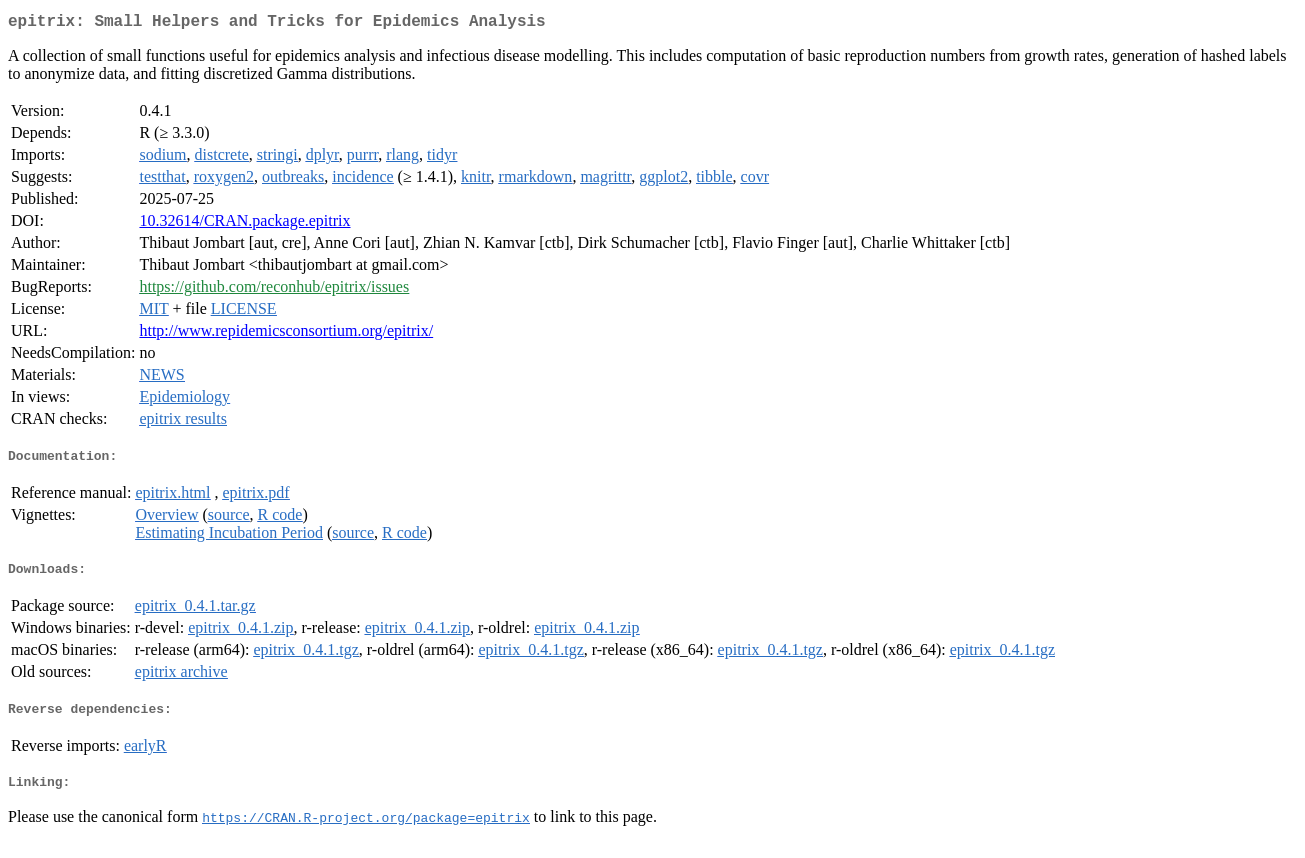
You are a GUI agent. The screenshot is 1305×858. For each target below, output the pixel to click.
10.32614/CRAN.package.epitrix (244, 224)
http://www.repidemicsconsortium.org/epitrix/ (286, 334)
